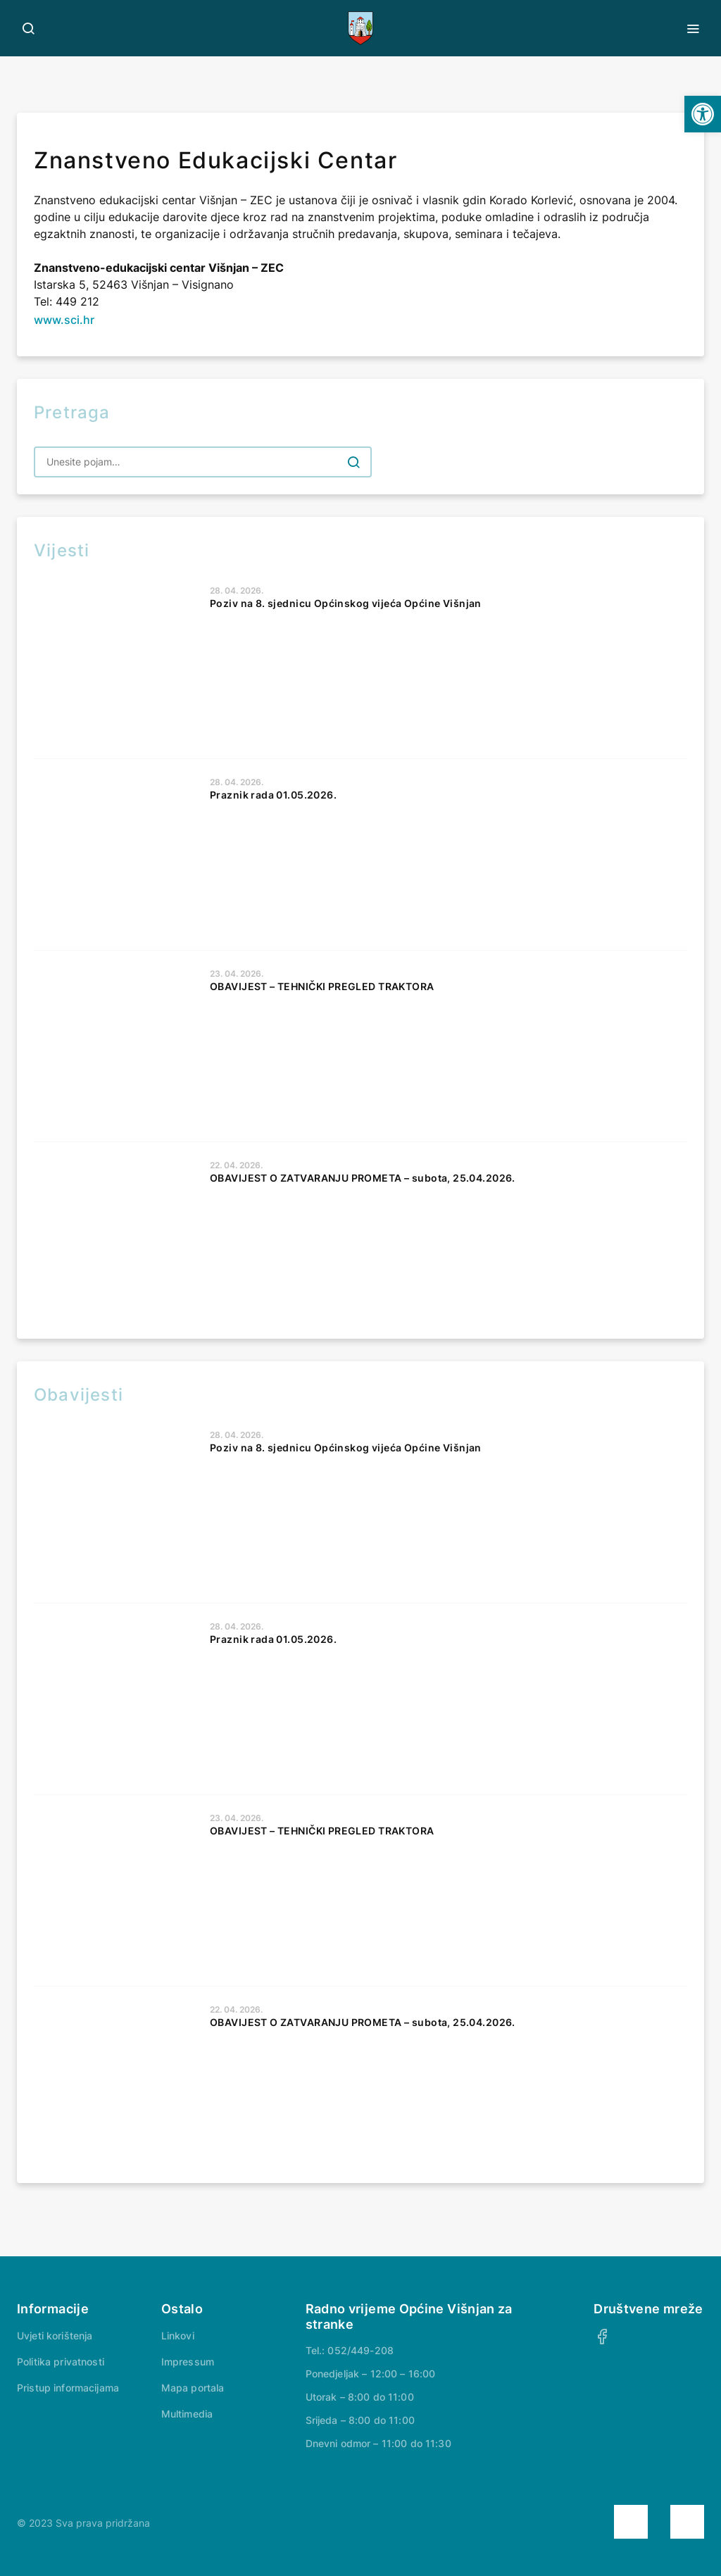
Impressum (187, 2362)
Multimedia (187, 2414)
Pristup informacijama (68, 2388)
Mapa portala (193, 2388)
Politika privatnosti (60, 2362)
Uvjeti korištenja (54, 2335)
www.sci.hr (64, 320)
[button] (702, 114)
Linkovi (177, 2335)
